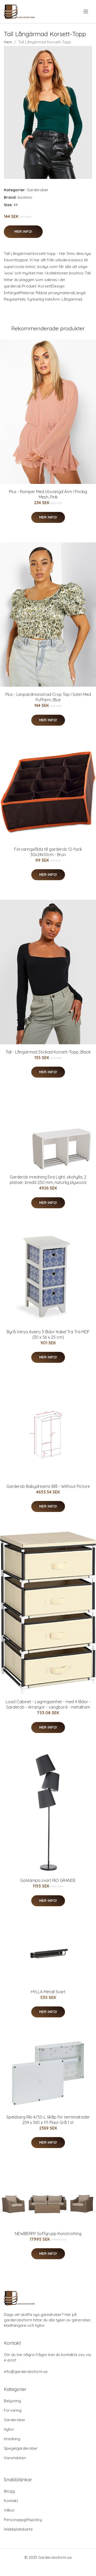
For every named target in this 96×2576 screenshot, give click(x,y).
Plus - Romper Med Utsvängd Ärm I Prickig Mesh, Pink (48, 494)
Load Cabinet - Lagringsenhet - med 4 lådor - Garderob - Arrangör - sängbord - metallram (48, 1704)
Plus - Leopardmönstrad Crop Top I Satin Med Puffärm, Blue (48, 697)
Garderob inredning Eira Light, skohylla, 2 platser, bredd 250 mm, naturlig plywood (48, 1179)
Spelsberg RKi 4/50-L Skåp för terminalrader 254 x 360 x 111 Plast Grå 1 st (48, 2119)
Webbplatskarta (18, 2529)
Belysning (12, 2400)
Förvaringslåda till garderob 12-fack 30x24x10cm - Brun (48, 852)
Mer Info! (23, 231)
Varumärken (15, 2457)
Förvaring (13, 2410)
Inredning (12, 2438)
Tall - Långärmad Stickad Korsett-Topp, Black (48, 1052)
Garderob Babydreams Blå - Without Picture (48, 1486)
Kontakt (11, 2500)
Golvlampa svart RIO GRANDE (48, 1880)
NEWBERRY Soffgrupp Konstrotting (48, 2233)
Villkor (9, 2510)
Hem (8, 42)
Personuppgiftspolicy (23, 2519)
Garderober (37, 189)
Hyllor (9, 2429)
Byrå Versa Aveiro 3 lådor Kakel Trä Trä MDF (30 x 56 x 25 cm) (48, 1334)
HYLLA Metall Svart (48, 1991)
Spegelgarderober (21, 2448)
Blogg (9, 2491)
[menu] (86, 11)
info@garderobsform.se (26, 2371)
